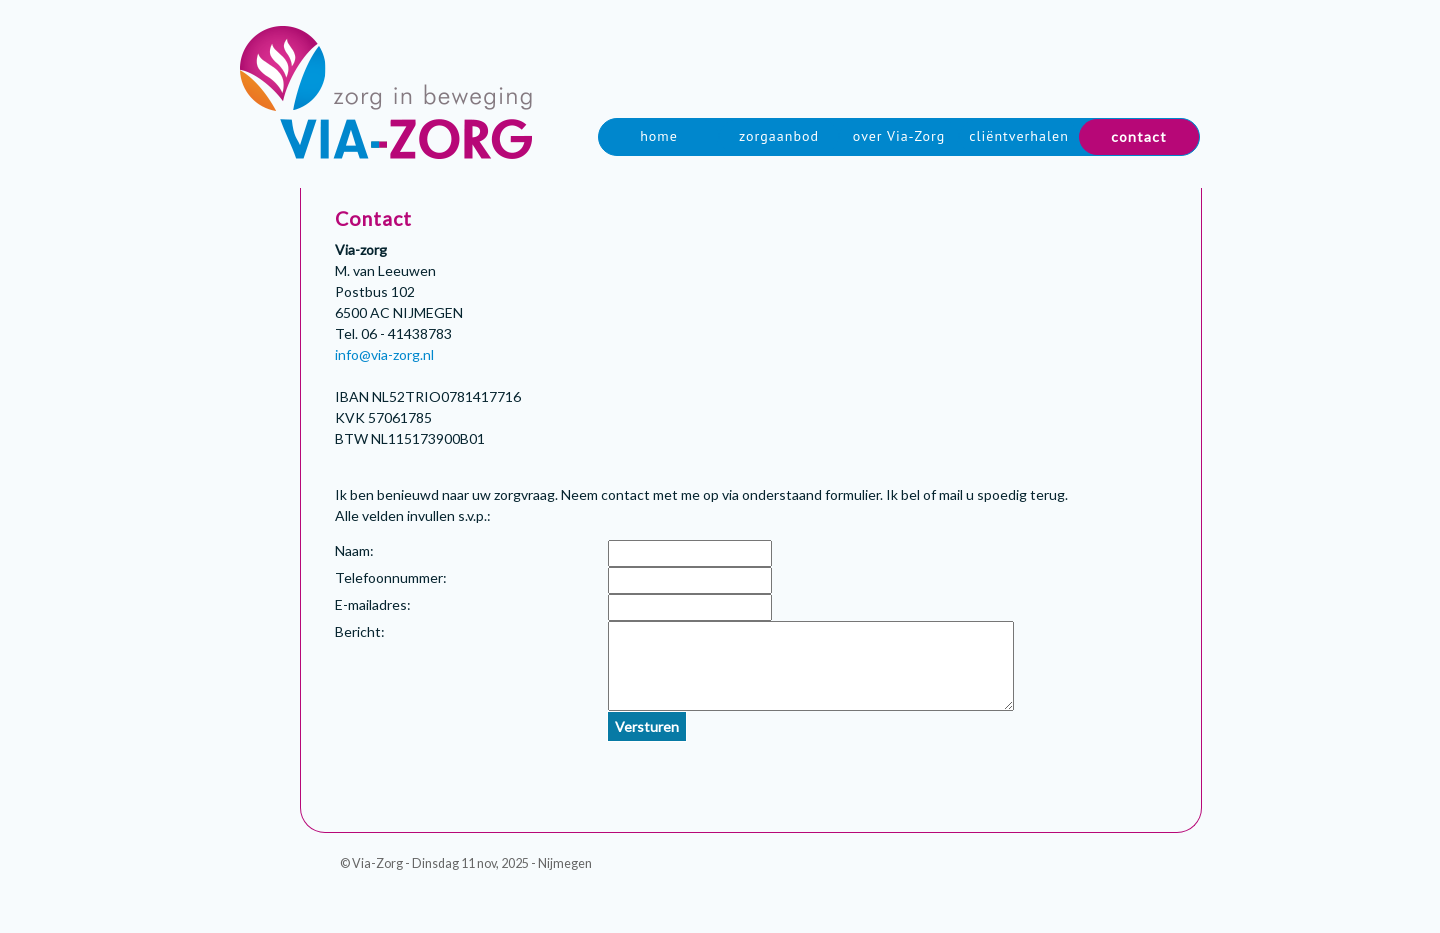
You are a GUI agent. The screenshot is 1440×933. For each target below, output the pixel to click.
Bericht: (360, 631)
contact (1139, 136)
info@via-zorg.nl (384, 354)
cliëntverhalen (1019, 136)
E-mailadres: (373, 604)
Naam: (354, 550)
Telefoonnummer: (391, 577)
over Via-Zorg (899, 136)
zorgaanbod (779, 136)
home (659, 136)
